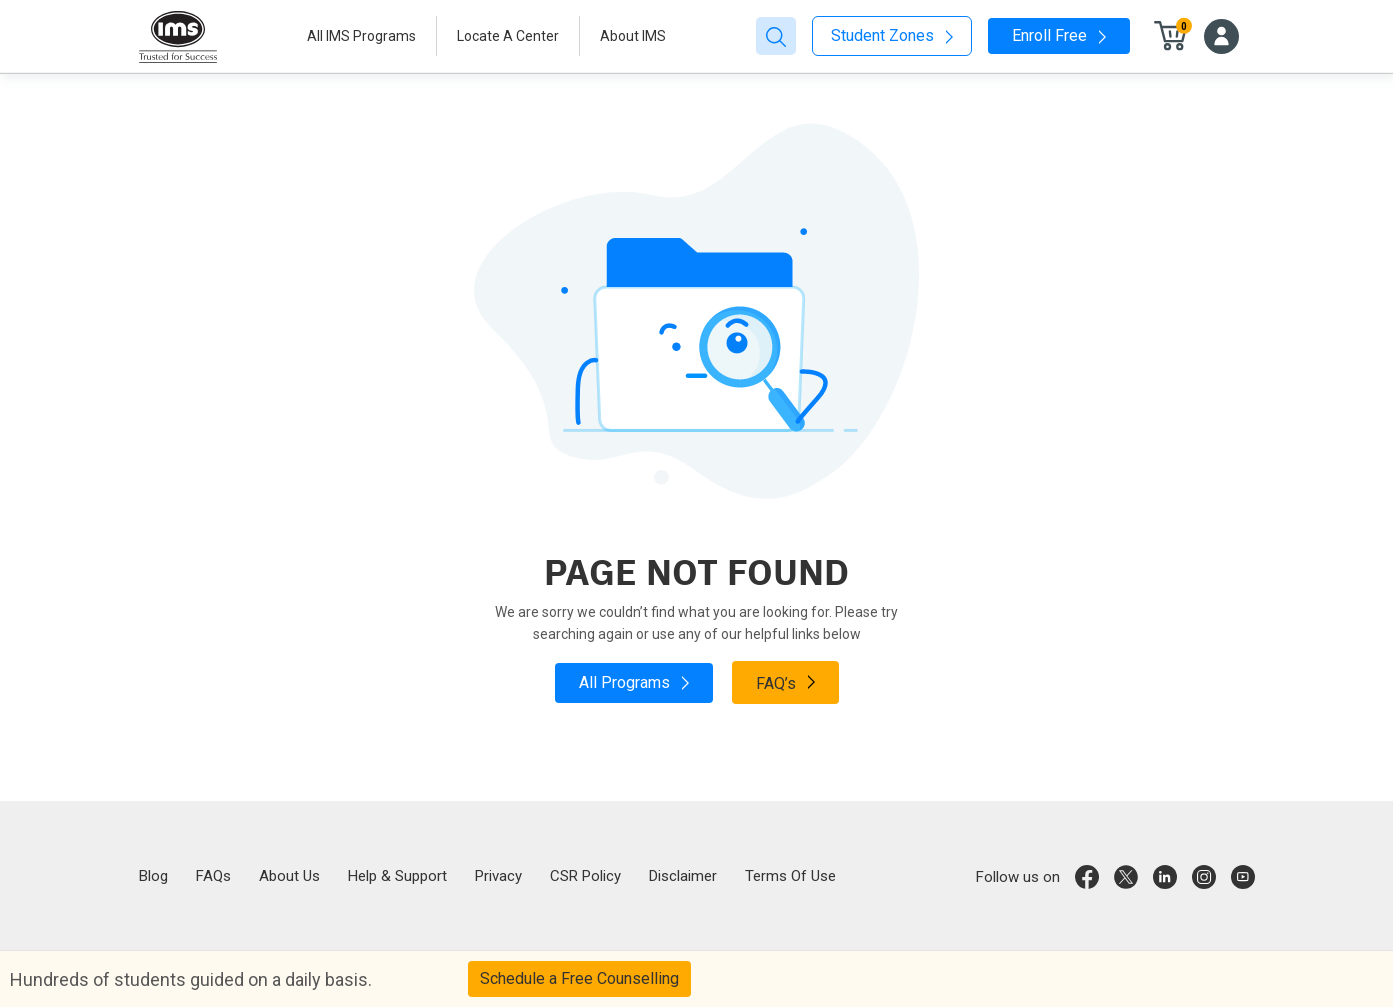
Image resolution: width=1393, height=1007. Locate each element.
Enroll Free (1059, 35)
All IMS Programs (361, 36)
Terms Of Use (790, 876)
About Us (289, 876)
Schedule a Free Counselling (579, 978)
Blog (153, 876)
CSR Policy (585, 876)
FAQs (213, 876)
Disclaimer (683, 876)
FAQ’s (785, 682)
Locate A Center (508, 36)
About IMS (633, 36)
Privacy (498, 876)
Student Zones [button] (892, 35)
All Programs (634, 682)
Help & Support (397, 876)
